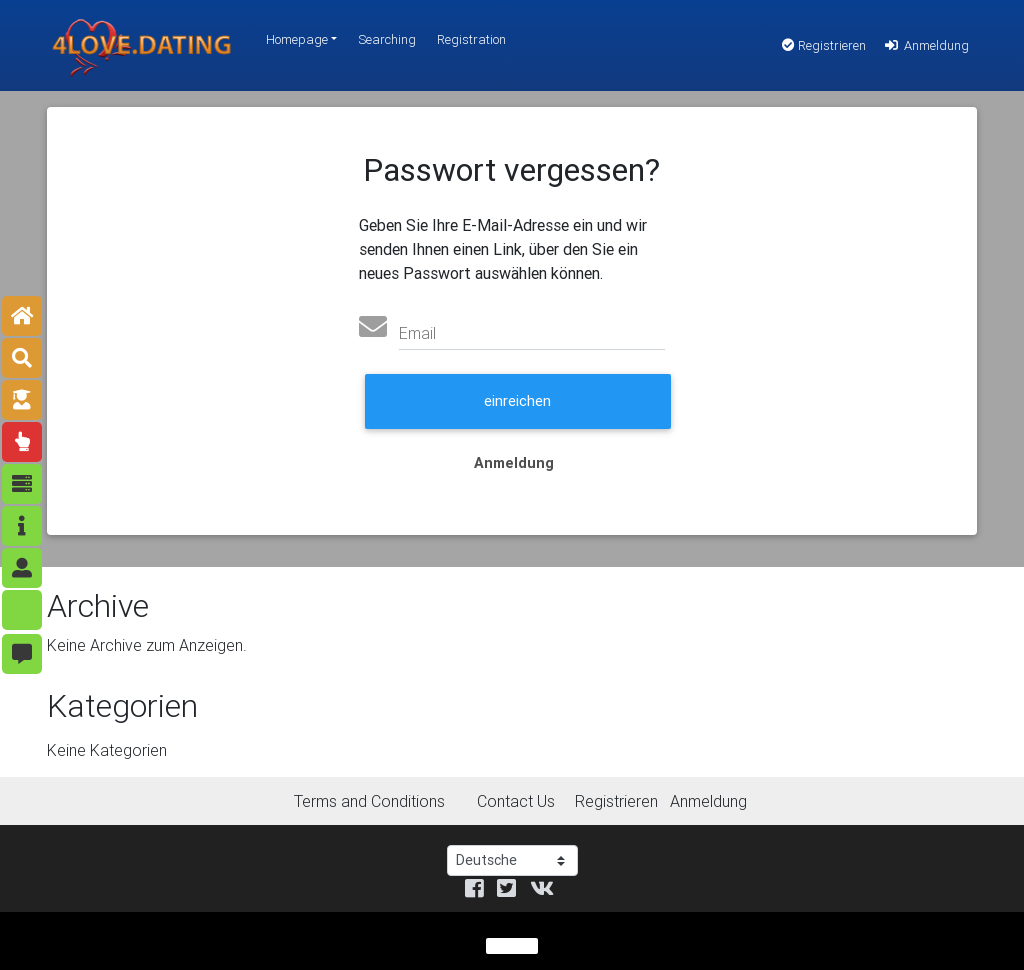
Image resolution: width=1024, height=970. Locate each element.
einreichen (517, 400)
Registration (471, 39)
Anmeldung (925, 45)
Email (417, 333)
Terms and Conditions (369, 801)
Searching (387, 39)
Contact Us (516, 801)
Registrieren (824, 45)
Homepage (297, 39)
